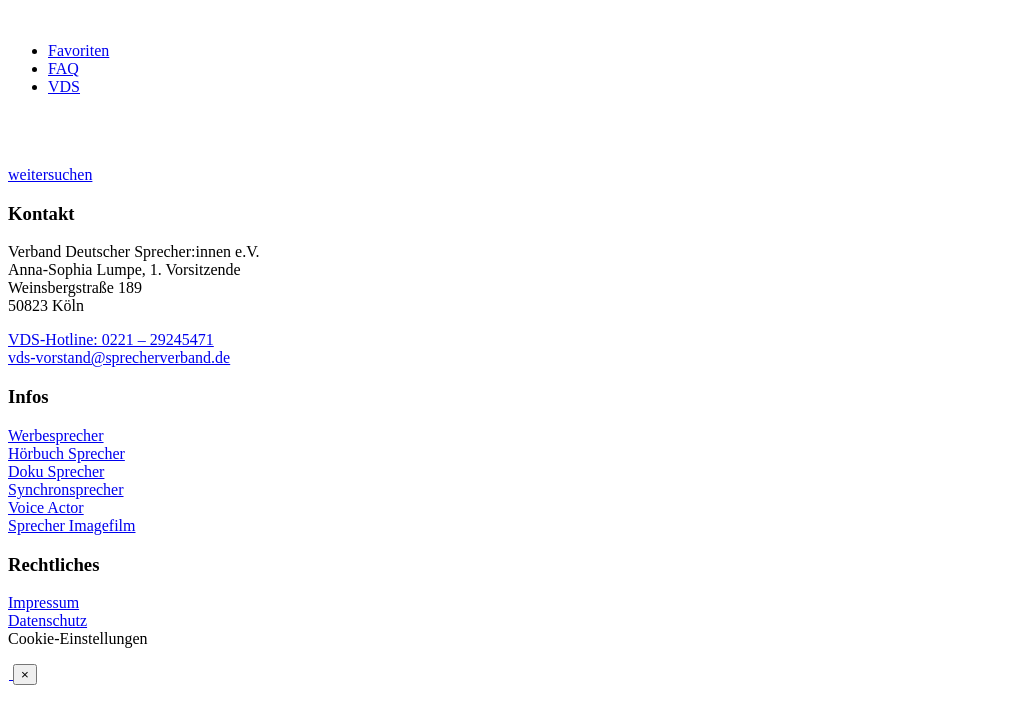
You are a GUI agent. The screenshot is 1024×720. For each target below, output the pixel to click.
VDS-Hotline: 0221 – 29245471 (111, 339)
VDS (64, 86)
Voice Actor (46, 507)
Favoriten (78, 50)
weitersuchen (50, 174)
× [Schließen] (25, 674)
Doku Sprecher (56, 471)
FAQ (63, 68)
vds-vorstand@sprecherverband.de (119, 357)
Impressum (43, 602)
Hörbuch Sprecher (66, 453)
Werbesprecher (56, 435)
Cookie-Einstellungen (78, 638)
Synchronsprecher (66, 489)
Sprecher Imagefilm (72, 525)
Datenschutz (47, 620)
